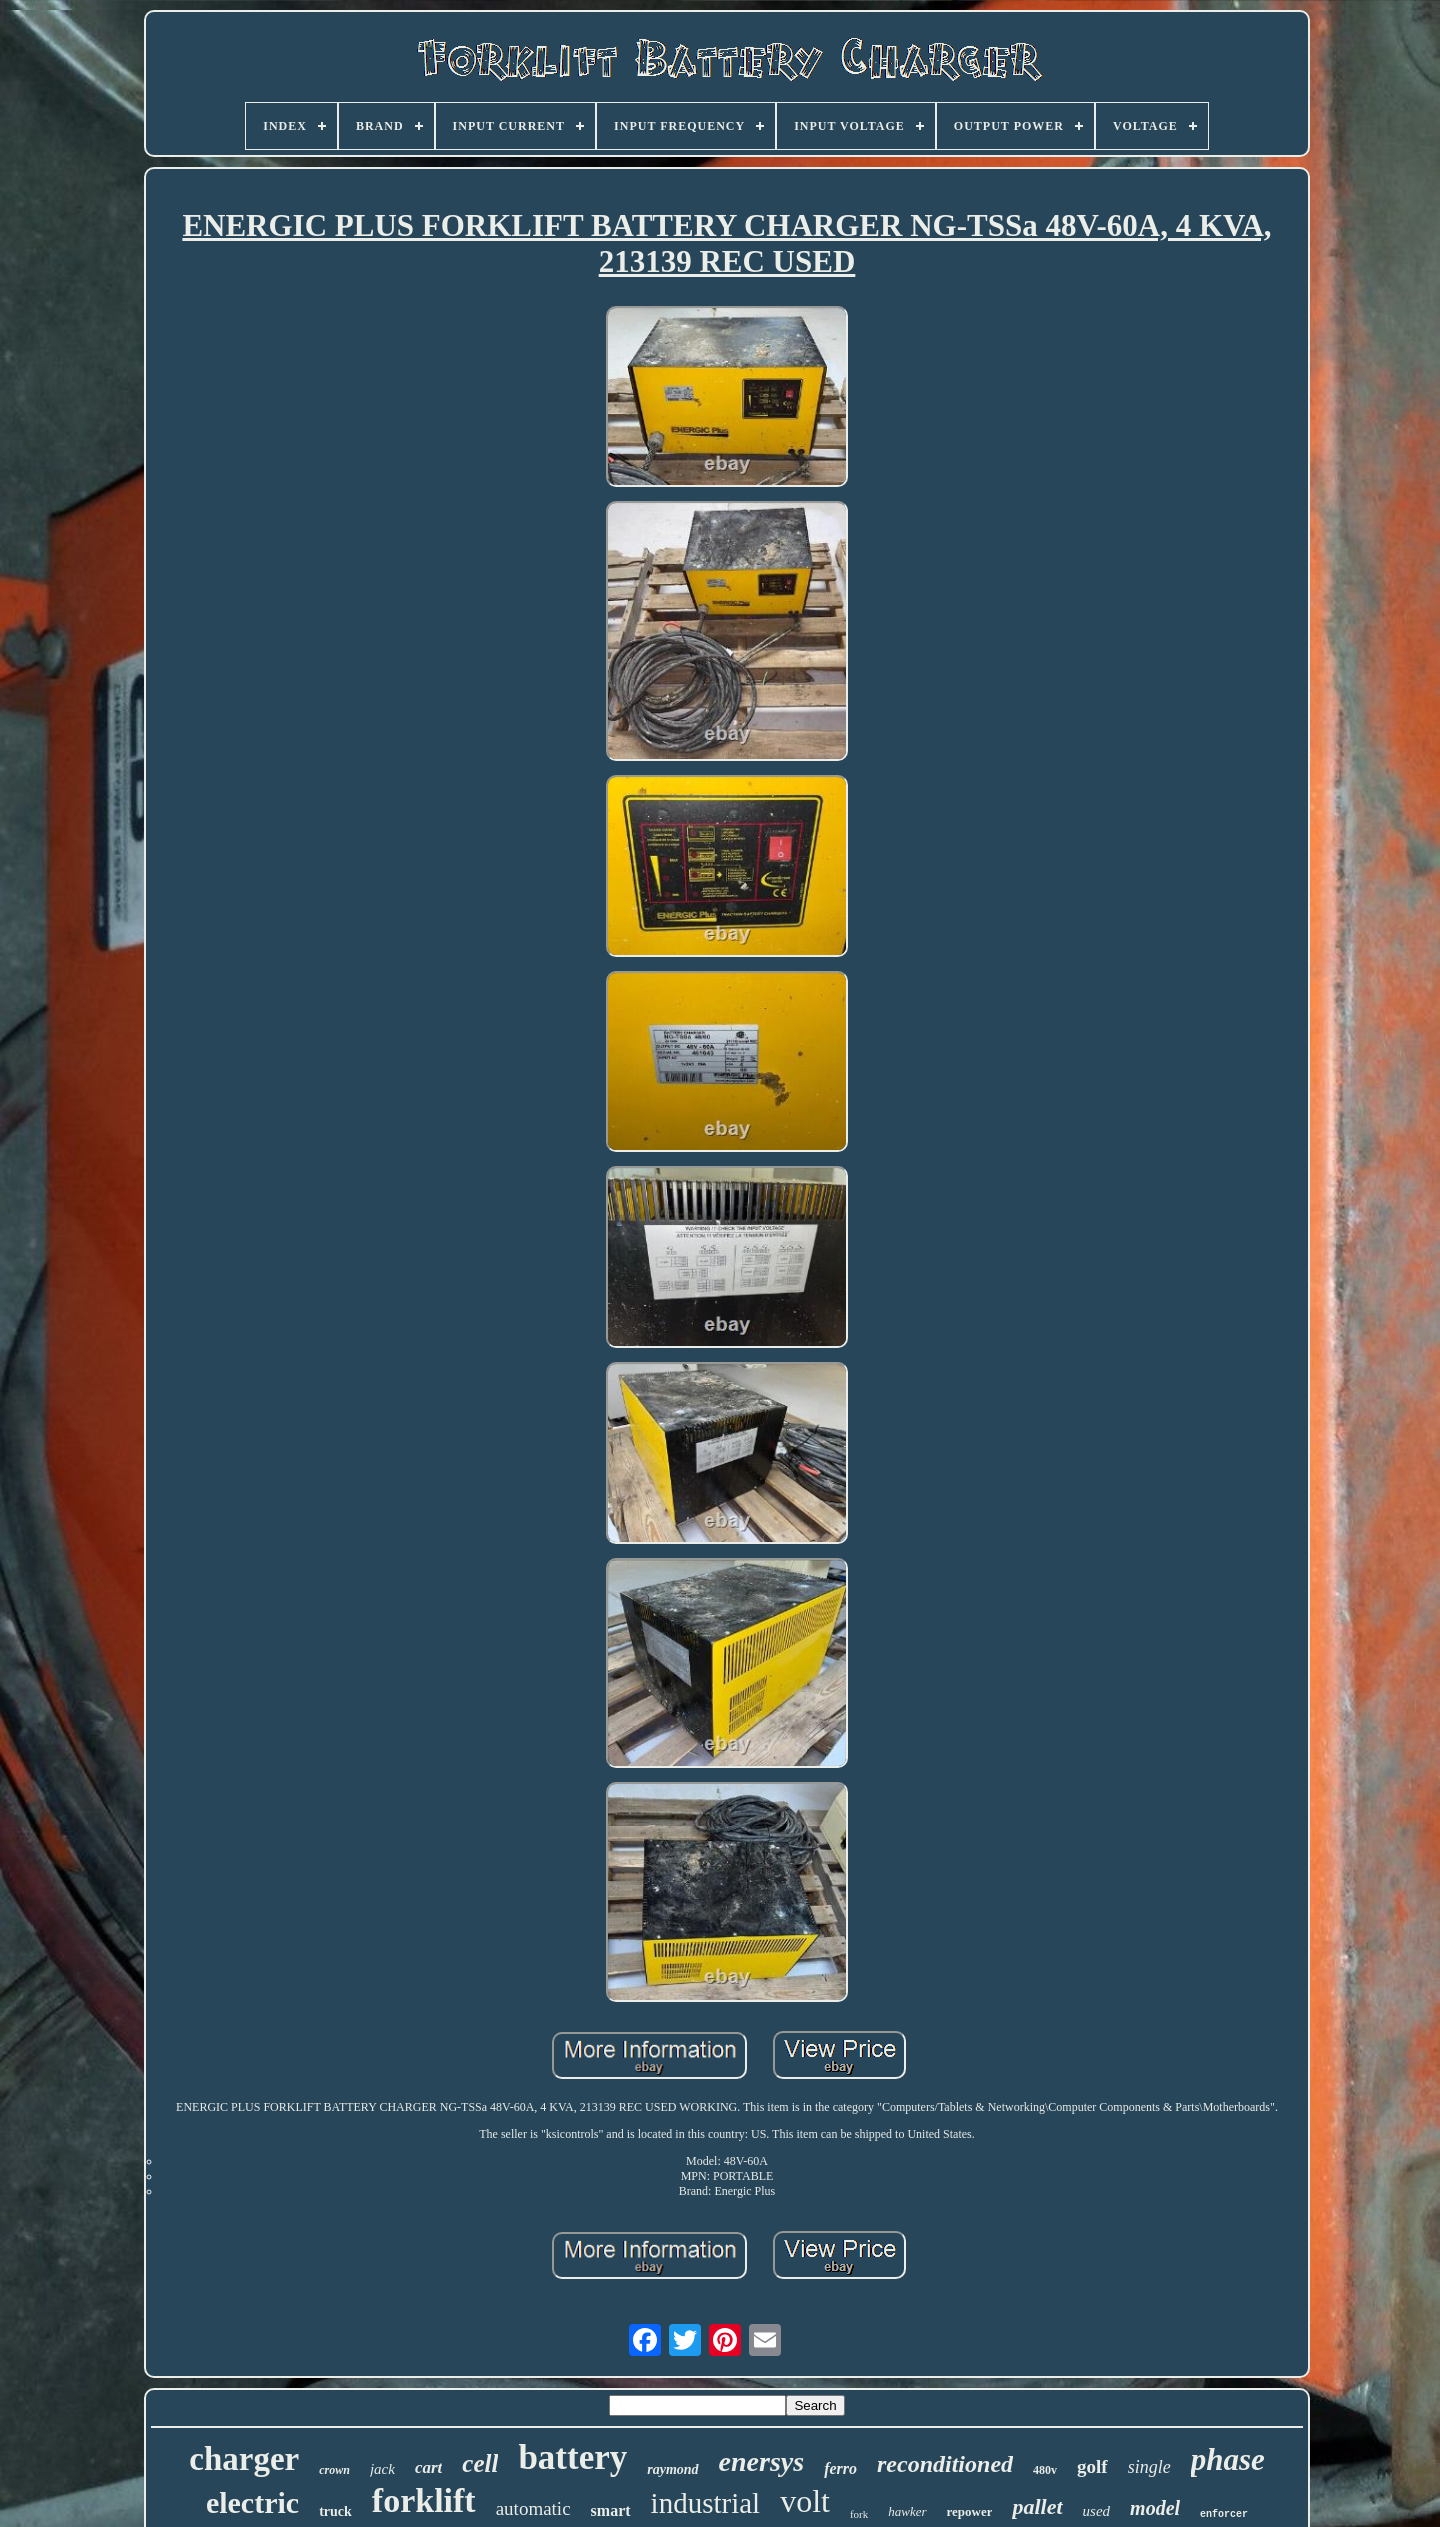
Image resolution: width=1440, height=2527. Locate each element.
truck (335, 2511)
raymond (672, 2469)
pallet (1037, 2506)
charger (244, 2459)
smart (611, 2510)
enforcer (1224, 2514)
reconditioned (945, 2464)
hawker (907, 2511)
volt (805, 2501)
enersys (762, 2461)
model (1155, 2508)
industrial (706, 2503)
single (1149, 2467)
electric (252, 2502)
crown (334, 2470)
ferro (840, 2468)
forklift (424, 2500)
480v (1045, 2470)
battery (572, 2457)
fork (859, 2514)
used (1097, 2511)
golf (1092, 2466)
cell (480, 2463)
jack (382, 2469)
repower (970, 2511)
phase (1228, 2459)
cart (428, 2467)
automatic (533, 2508)
